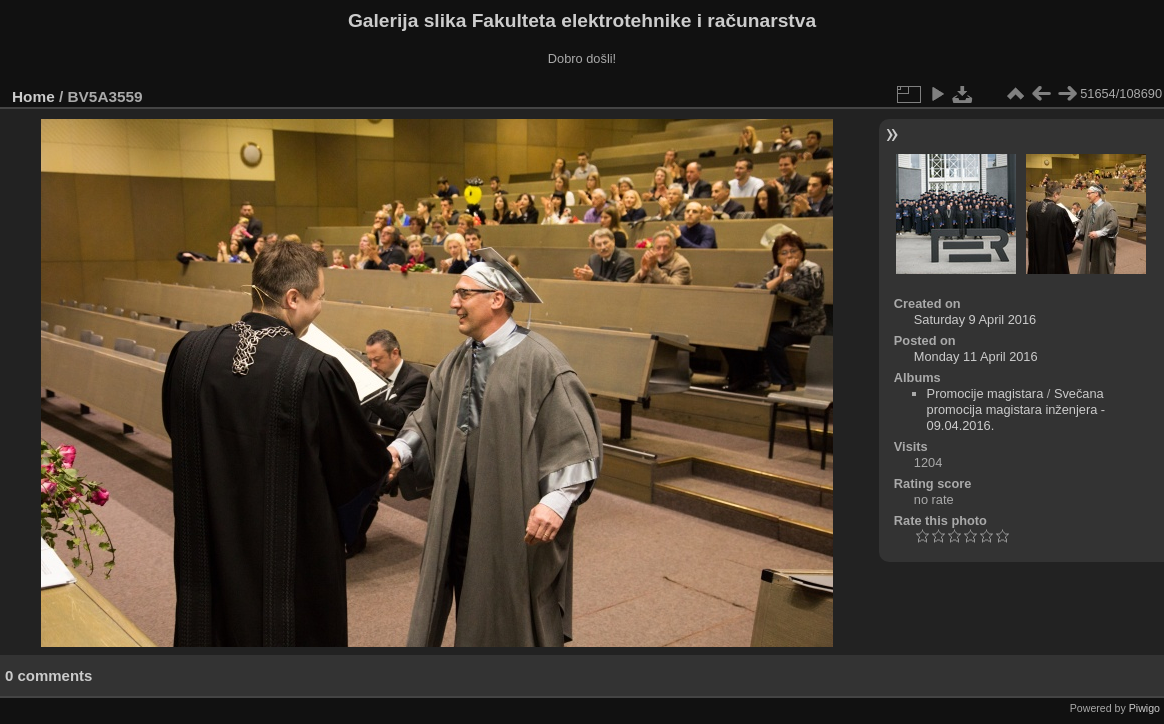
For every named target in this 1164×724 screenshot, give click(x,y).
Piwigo (1144, 708)
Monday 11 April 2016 (976, 356)
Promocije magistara (985, 393)
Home (33, 96)
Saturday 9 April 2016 (975, 319)
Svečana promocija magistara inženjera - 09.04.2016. (1016, 409)
